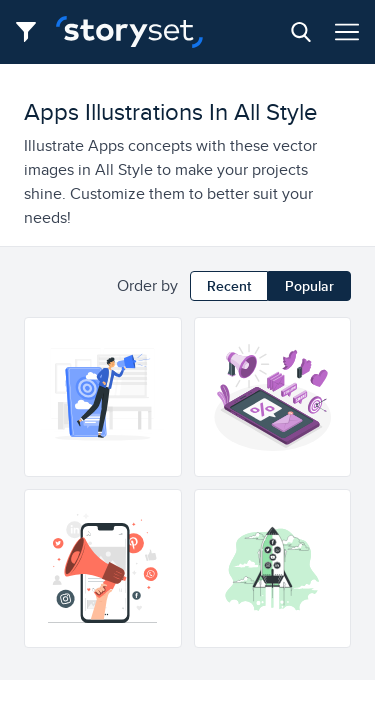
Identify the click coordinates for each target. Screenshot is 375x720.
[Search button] (301, 32)
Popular (309, 286)
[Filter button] (32, 32)
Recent (229, 286)
